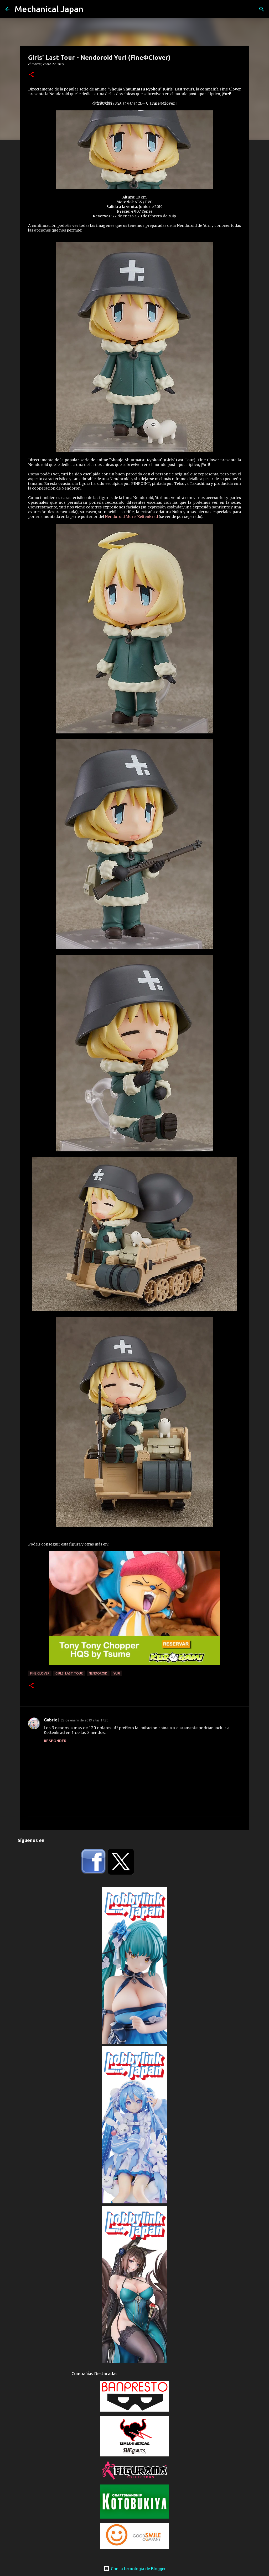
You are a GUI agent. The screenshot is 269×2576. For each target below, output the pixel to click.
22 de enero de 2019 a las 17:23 (84, 1720)
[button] (31, 74)
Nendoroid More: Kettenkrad (131, 516)
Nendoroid (98, 1673)
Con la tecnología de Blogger (135, 2568)
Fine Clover (39, 1673)
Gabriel (51, 1720)
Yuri (116, 1673)
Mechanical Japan (49, 9)
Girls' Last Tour (69, 1673)
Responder (55, 1741)
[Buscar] (261, 9)
